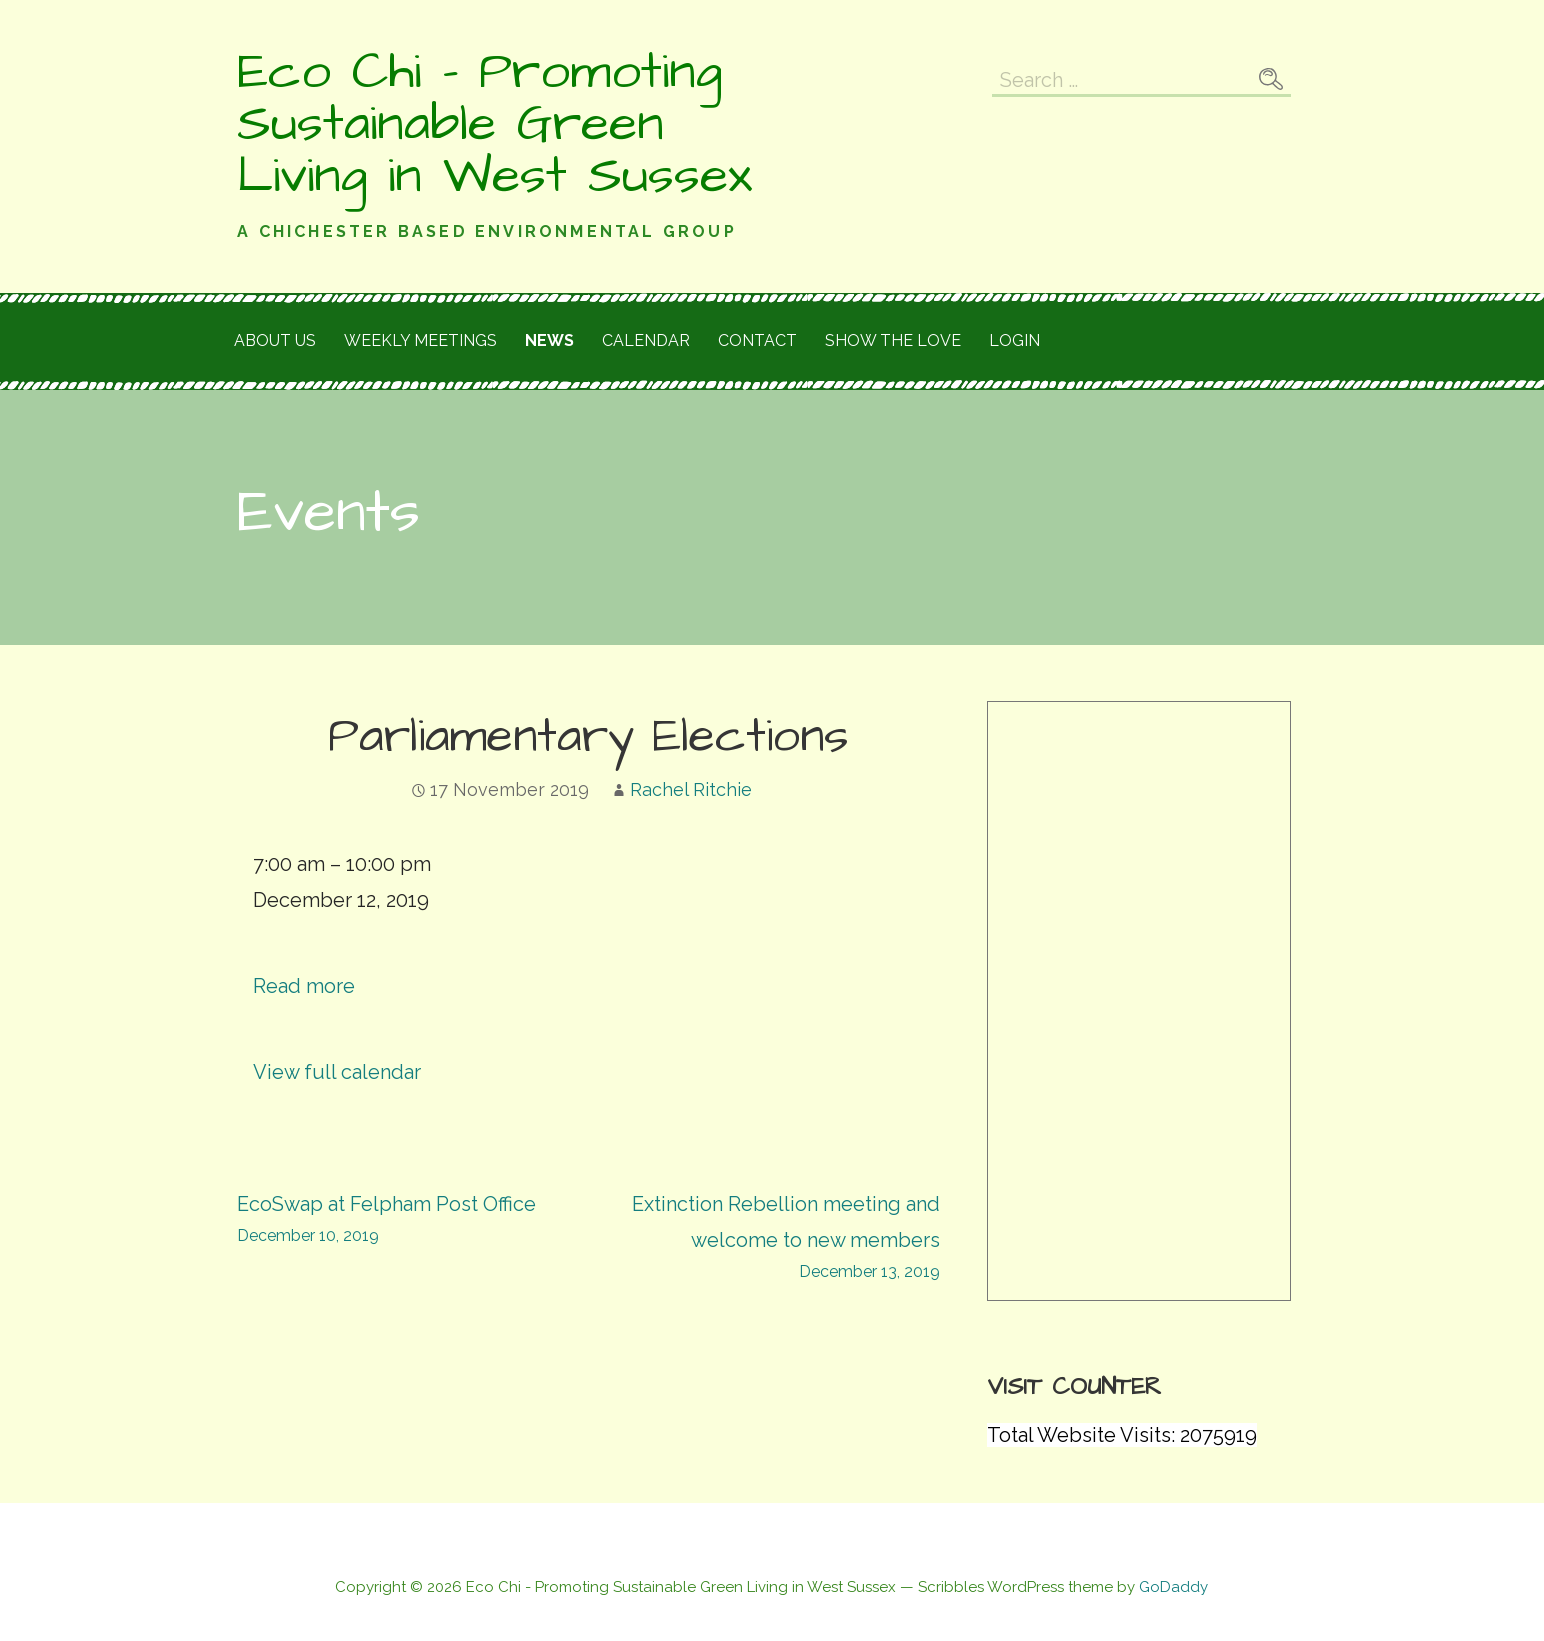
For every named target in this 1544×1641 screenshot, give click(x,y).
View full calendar (337, 1072)
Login (1014, 340)
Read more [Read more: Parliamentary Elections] (304, 986)
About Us (275, 340)
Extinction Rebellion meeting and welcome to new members (764, 1239)
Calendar (646, 340)
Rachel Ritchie (691, 789)
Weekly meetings (420, 340)
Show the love (893, 340)
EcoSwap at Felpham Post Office (412, 1221)
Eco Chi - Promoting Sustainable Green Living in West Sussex (494, 124)
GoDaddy (1173, 1587)
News (549, 340)
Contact (757, 340)
